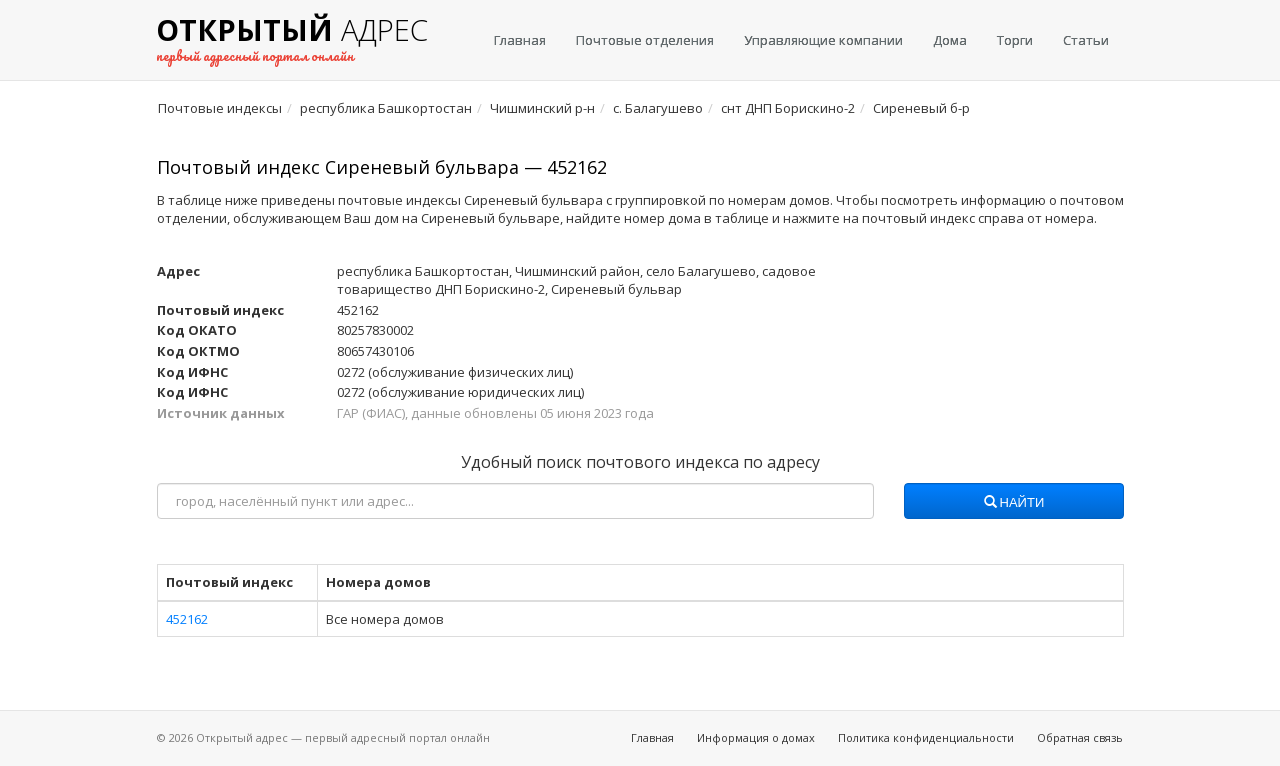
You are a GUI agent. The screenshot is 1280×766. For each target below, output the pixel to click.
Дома (950, 40)
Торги (1015, 40)
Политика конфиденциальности (926, 737)
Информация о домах (756, 737)
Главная (520, 40)
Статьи (1086, 40)
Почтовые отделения (645, 40)
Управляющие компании (823, 40)
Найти (1014, 503)
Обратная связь (1080, 737)
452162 (187, 619)
